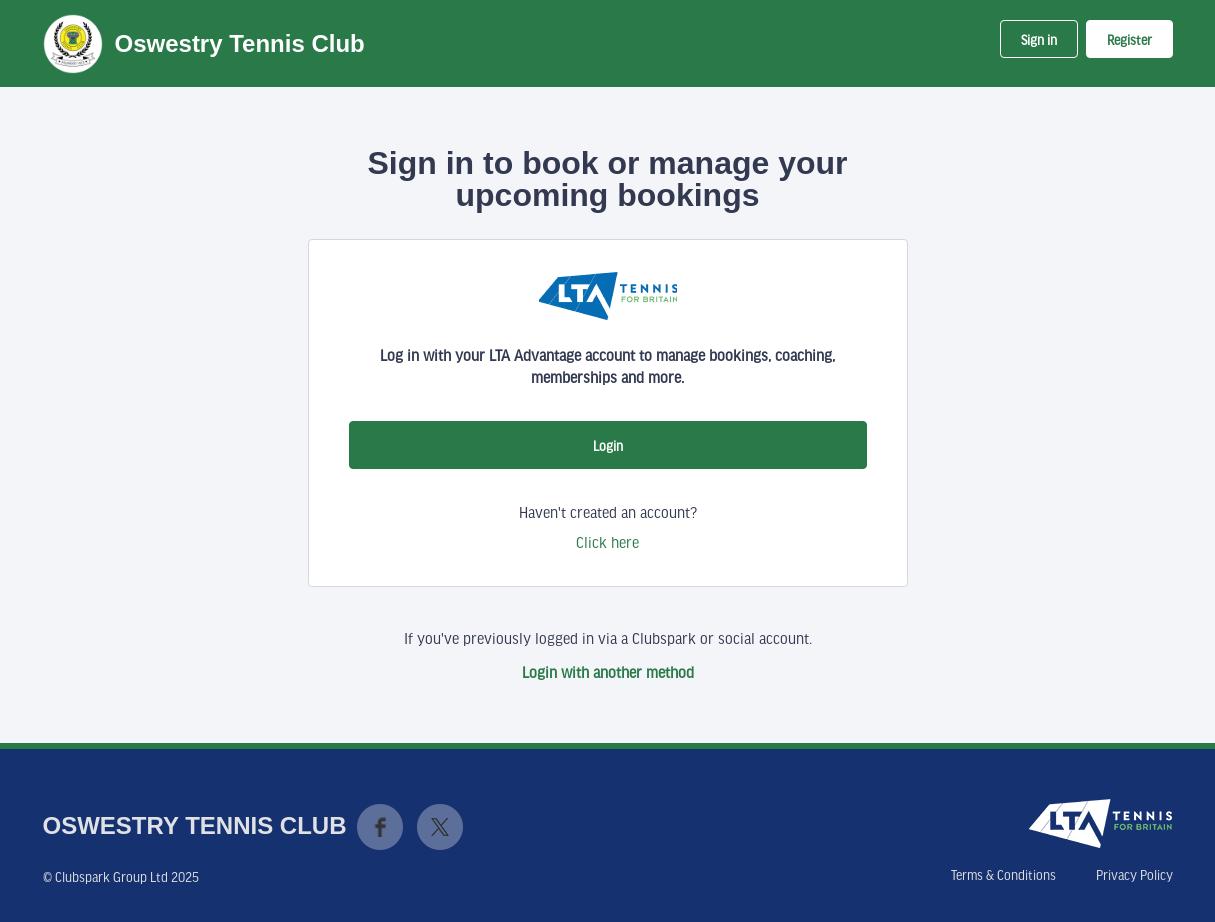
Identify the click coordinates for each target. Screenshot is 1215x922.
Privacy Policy (1134, 875)
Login (608, 446)
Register (1129, 40)
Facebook (380, 827)
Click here (607, 542)
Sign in (1039, 40)
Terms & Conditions (1003, 875)
